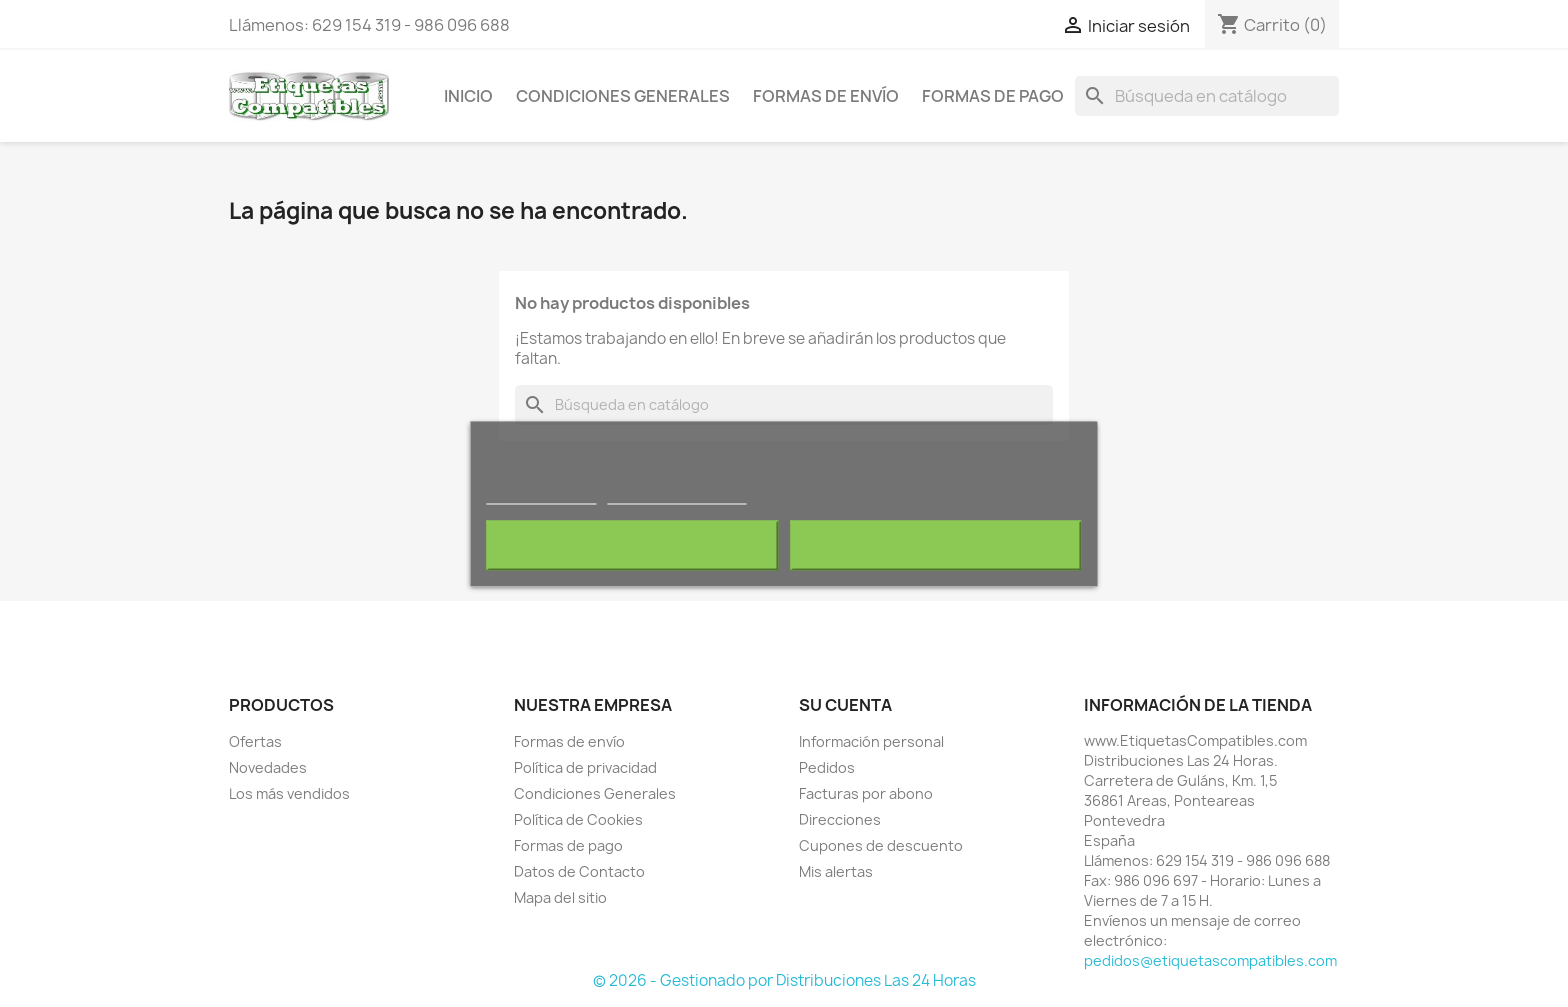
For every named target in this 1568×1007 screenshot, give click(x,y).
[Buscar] (1207, 96)
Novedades (268, 767)
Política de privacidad (585, 767)
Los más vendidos (289, 793)
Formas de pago (993, 96)
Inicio (468, 96)
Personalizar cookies (677, 494)
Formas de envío (826, 96)
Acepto (936, 545)
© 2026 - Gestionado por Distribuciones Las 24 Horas (784, 980)
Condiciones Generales (623, 96)
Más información (541, 494)
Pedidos (827, 767)
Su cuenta (845, 705)
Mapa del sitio (560, 897)
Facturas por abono (866, 793)
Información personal (871, 741)
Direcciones (840, 819)
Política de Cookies (578, 819)
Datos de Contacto (579, 871)
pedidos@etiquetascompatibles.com (1210, 960)
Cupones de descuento (881, 845)
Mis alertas (836, 871)
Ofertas (255, 741)
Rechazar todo (632, 545)
